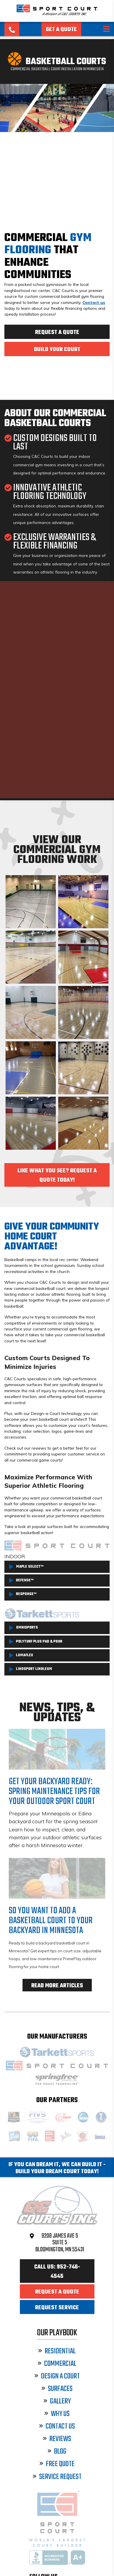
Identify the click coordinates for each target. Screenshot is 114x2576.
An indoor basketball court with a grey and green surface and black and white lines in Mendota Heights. (31, 901)
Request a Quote (57, 332)
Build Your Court (57, 349)
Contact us (93, 302)
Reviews (57, 2439)
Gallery (57, 2402)
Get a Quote (61, 29)
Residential (57, 2351)
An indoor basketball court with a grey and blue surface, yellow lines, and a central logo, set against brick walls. (31, 1067)
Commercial (57, 2364)
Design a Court (57, 2376)
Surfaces (57, 2389)
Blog (57, 2452)
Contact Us (57, 2427)
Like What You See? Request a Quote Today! (57, 1176)
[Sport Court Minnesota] (57, 15)
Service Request (57, 2477)
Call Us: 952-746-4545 (57, 2272)
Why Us (57, 2414)
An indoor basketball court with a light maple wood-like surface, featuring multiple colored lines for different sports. (31, 957)
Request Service (57, 2308)
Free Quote (57, 2464)
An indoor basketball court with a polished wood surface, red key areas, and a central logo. (31, 1123)
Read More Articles (57, 1985)
